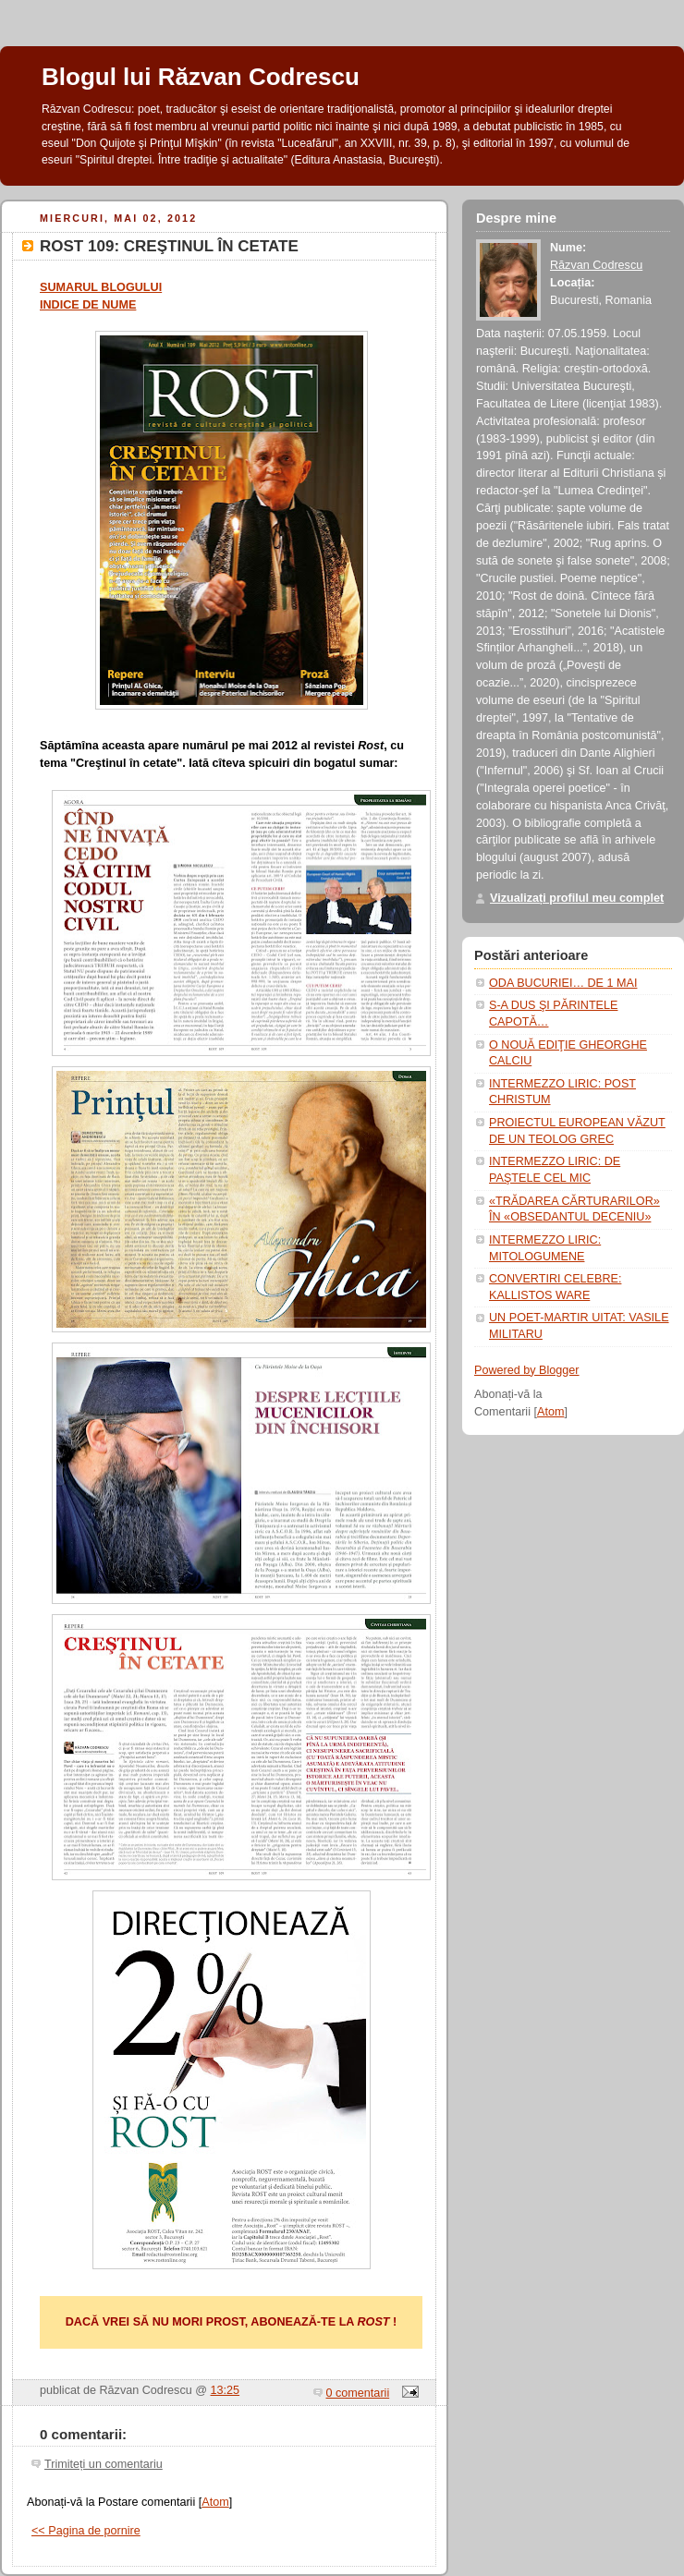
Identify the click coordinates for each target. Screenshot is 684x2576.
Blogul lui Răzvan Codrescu (201, 77)
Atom (215, 2502)
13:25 (225, 2390)
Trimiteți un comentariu (103, 2464)
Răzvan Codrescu (596, 265)
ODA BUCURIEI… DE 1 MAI (563, 983)
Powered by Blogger (527, 1370)
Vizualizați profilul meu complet (577, 898)
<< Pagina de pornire (85, 2530)
